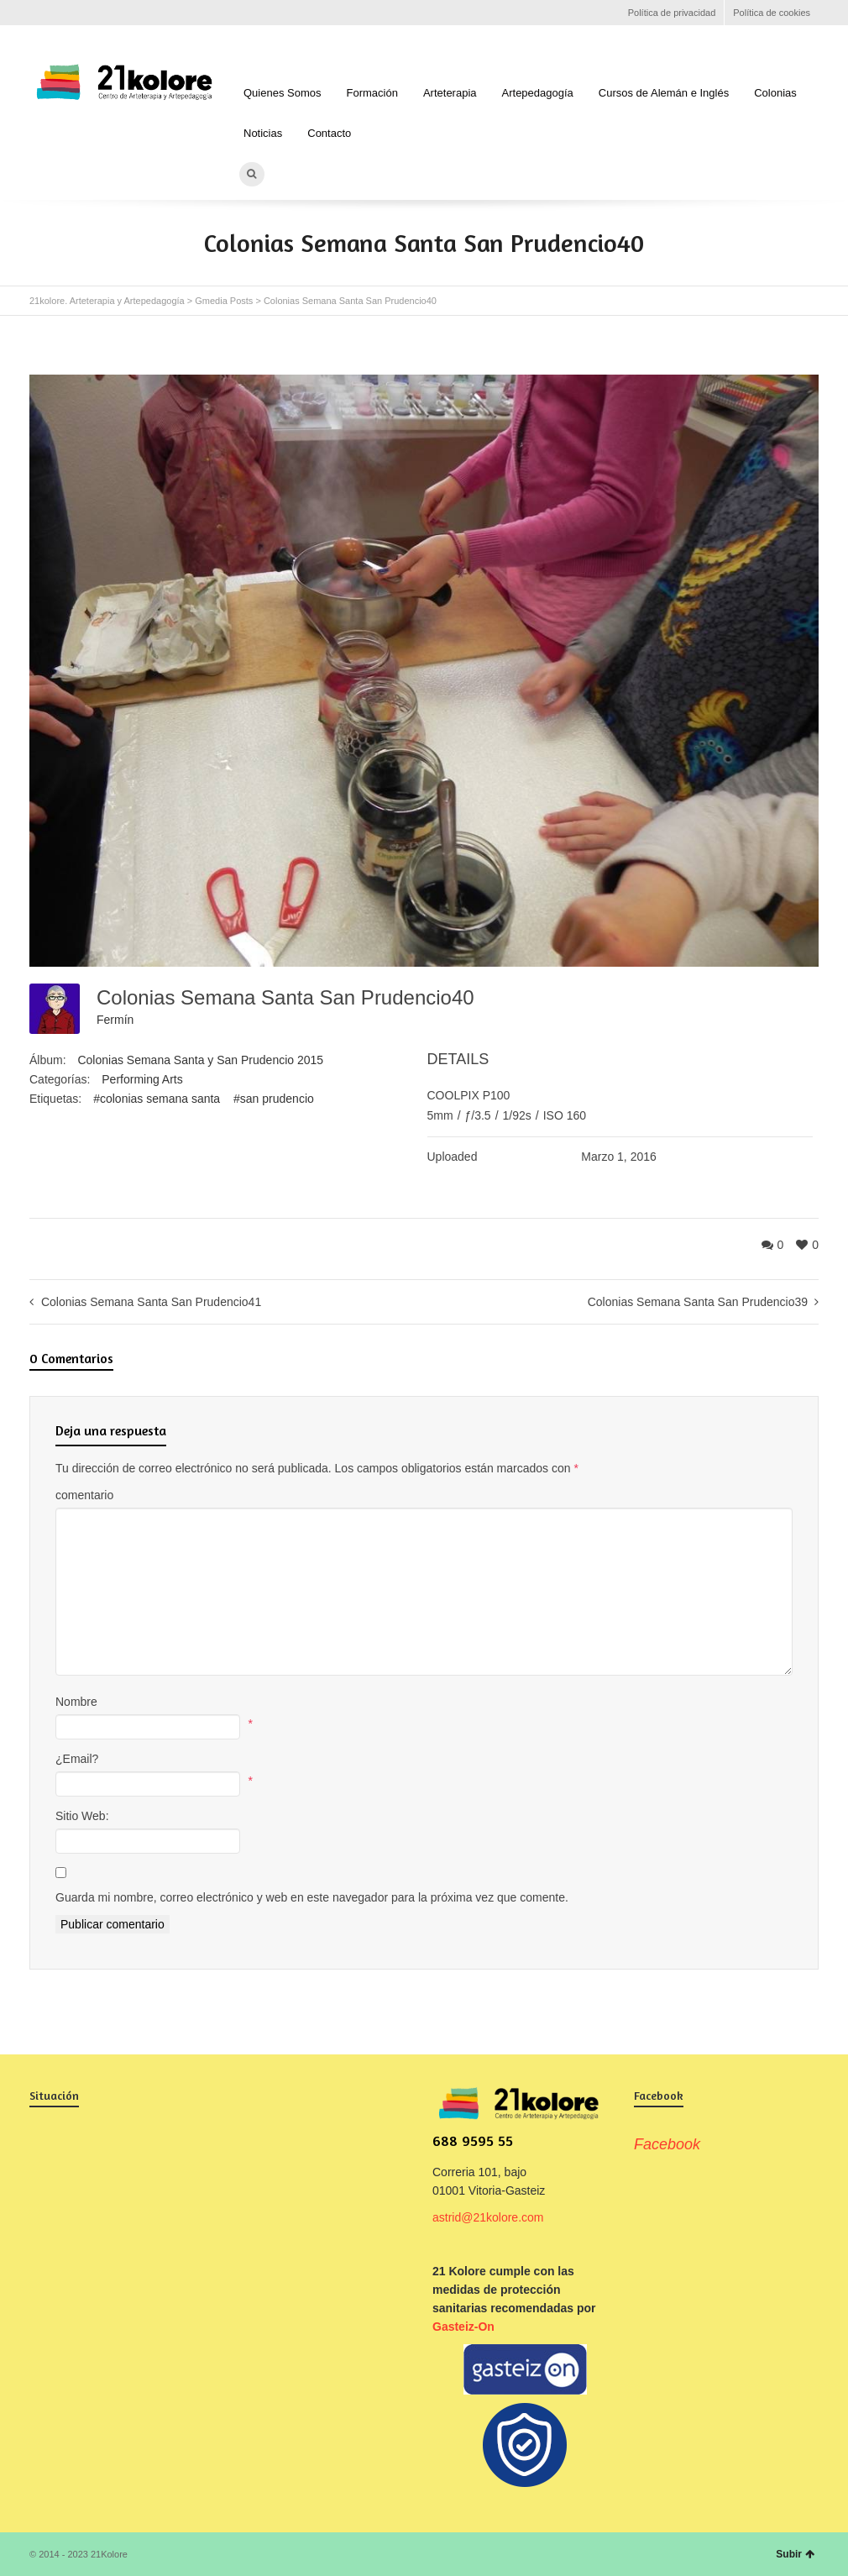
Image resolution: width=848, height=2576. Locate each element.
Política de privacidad (672, 13)
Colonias (775, 93)
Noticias (262, 133)
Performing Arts (142, 1079)
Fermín (115, 1019)
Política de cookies (771, 13)
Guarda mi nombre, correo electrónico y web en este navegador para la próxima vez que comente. (311, 1897)
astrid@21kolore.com (488, 2217)
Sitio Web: (82, 1816)
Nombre (76, 1701)
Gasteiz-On (463, 2326)
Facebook (39, 13)
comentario (84, 1495)
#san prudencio (273, 1098)
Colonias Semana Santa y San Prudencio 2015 (200, 1060)
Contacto (329, 133)
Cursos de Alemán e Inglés (664, 93)
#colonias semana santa (156, 1098)
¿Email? (76, 1758)
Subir (795, 2554)
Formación (372, 93)
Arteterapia (450, 93)
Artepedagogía (537, 93)
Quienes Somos (282, 93)
